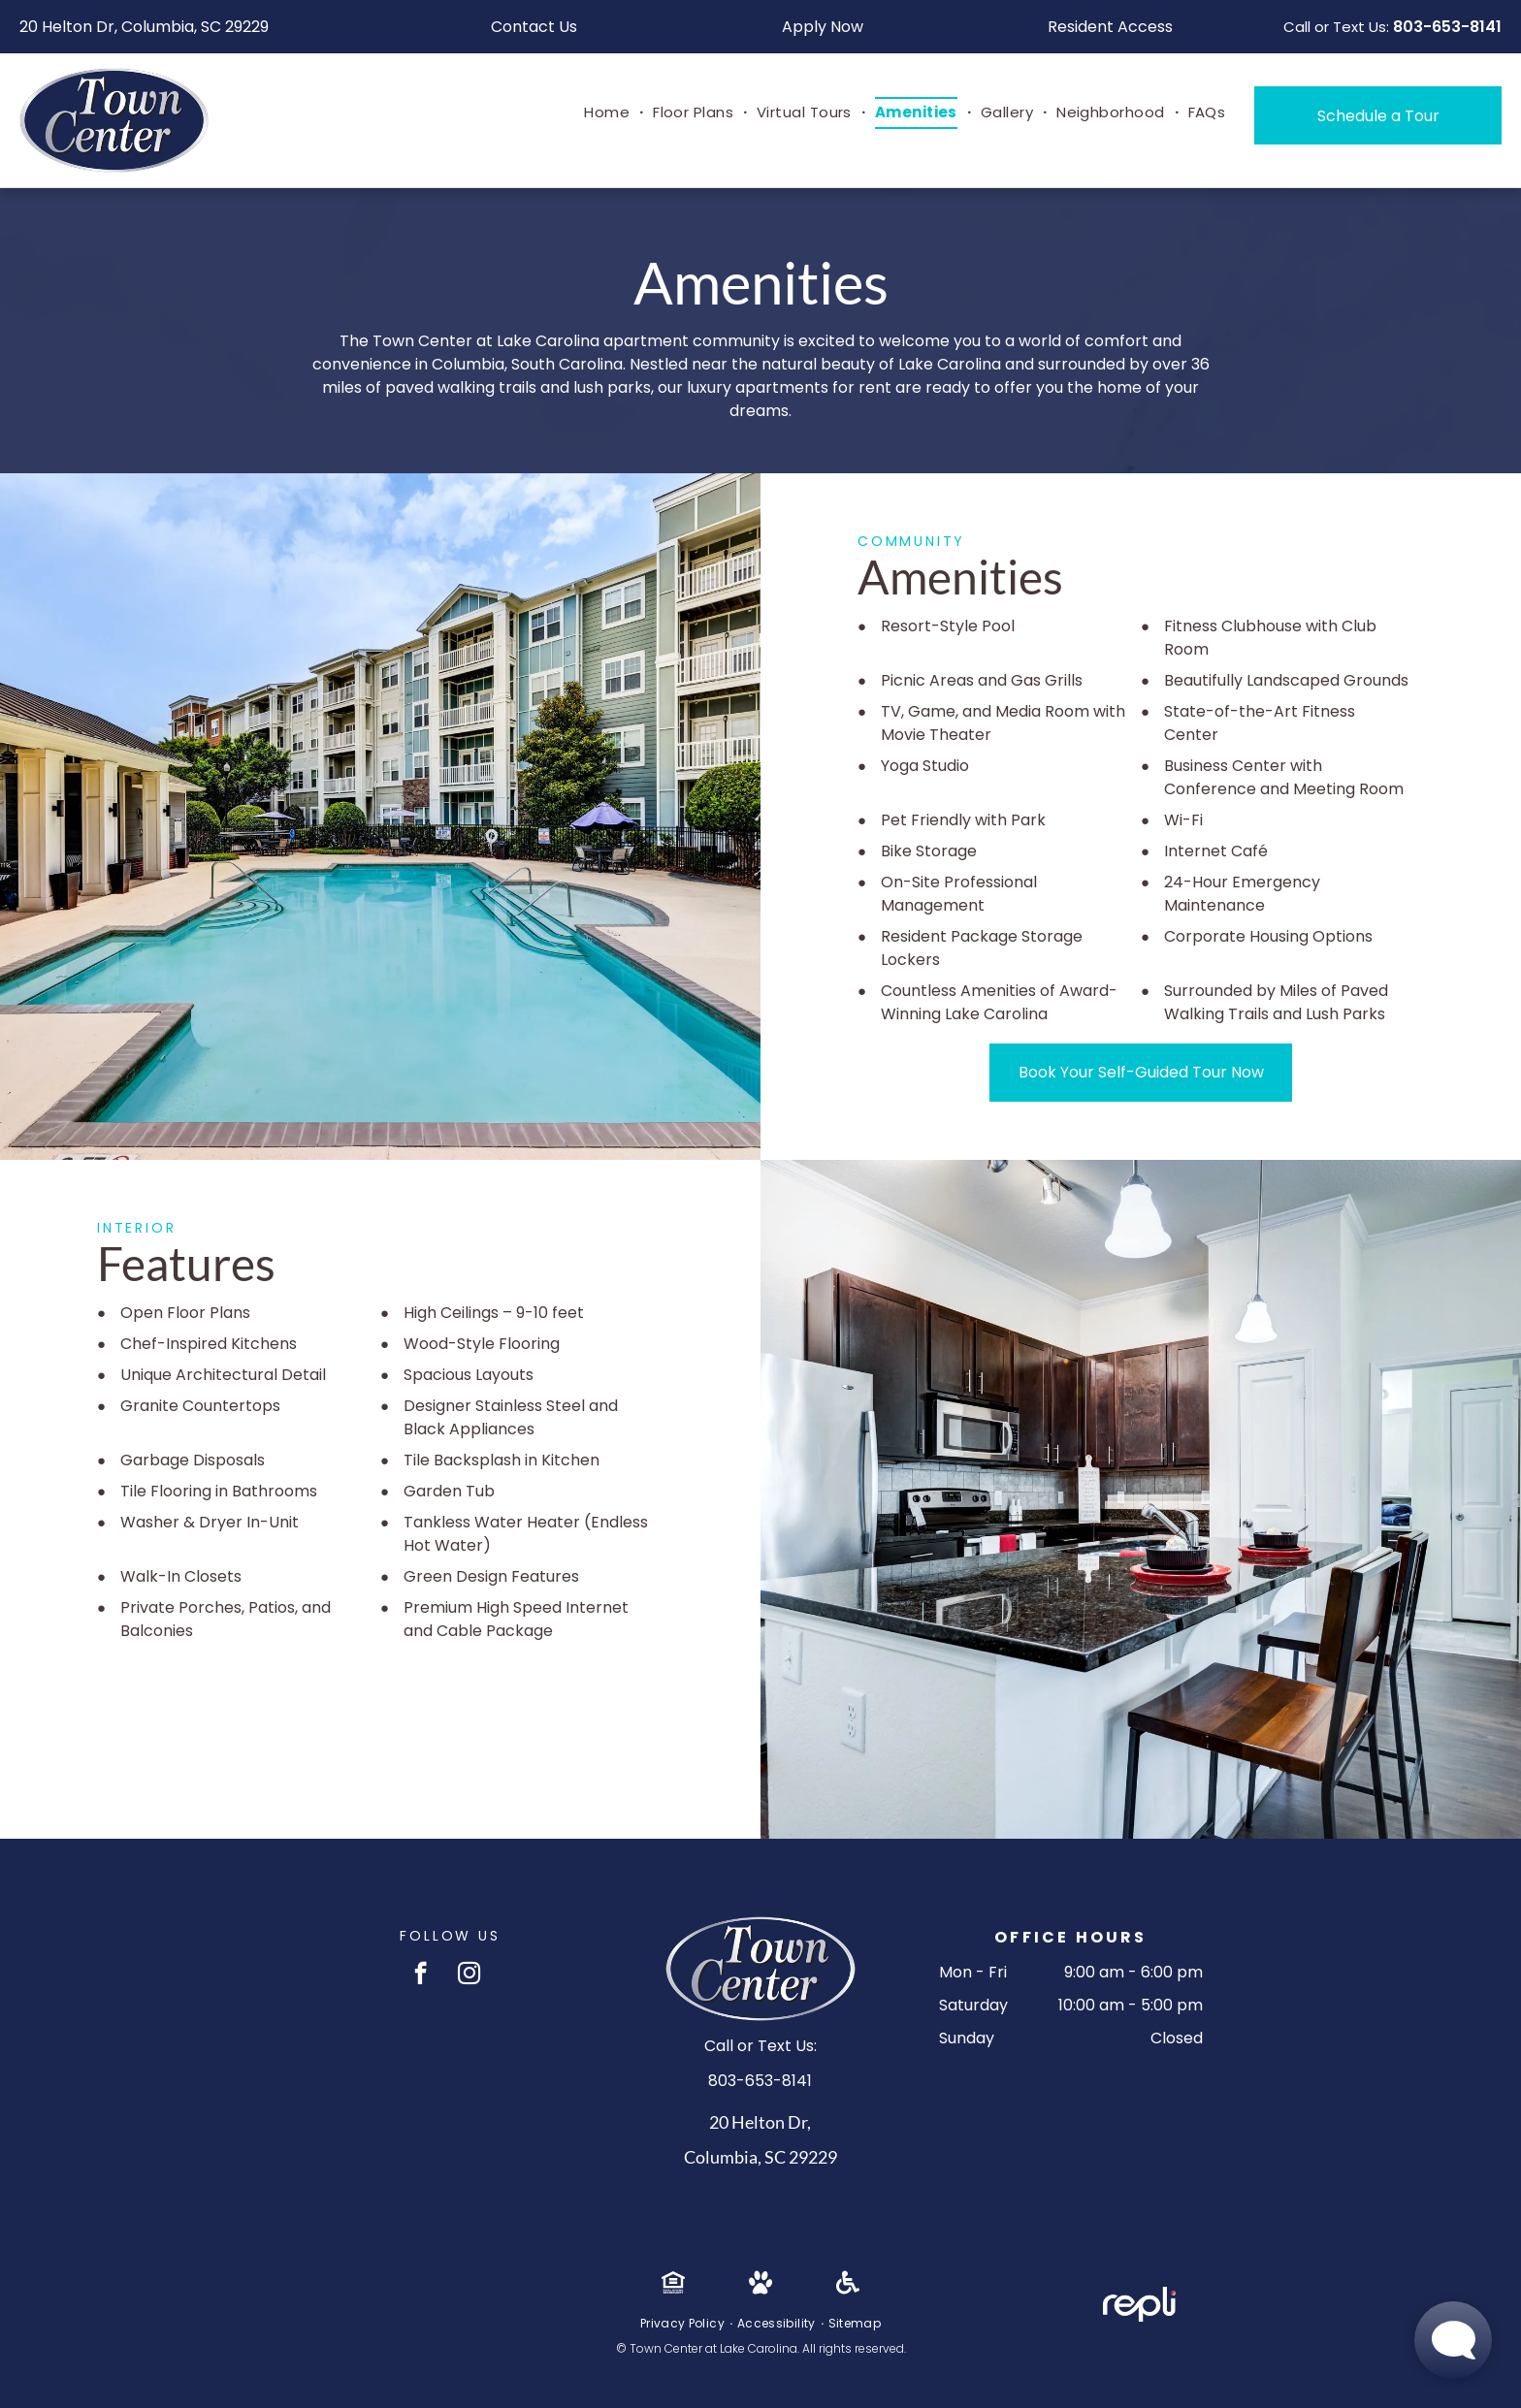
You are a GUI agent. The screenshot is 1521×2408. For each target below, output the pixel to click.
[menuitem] (608, 113)
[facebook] (420, 1975)
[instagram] (469, 1975)
